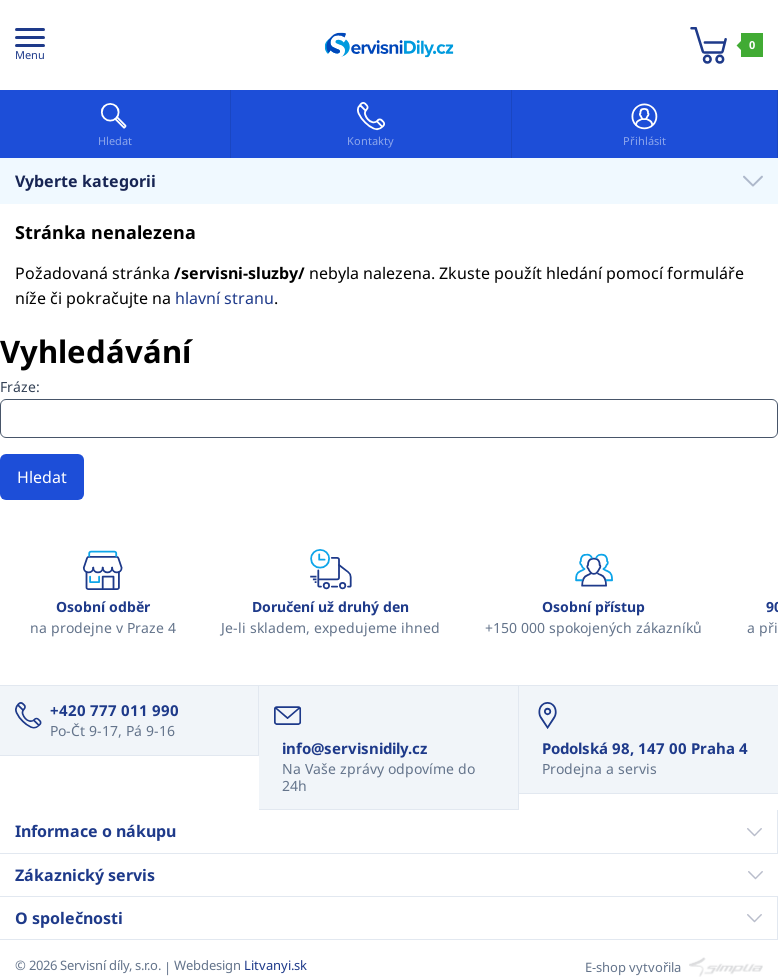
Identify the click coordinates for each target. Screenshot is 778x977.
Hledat (42, 477)
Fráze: (20, 386)
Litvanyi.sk (275, 965)
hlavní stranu (224, 298)
